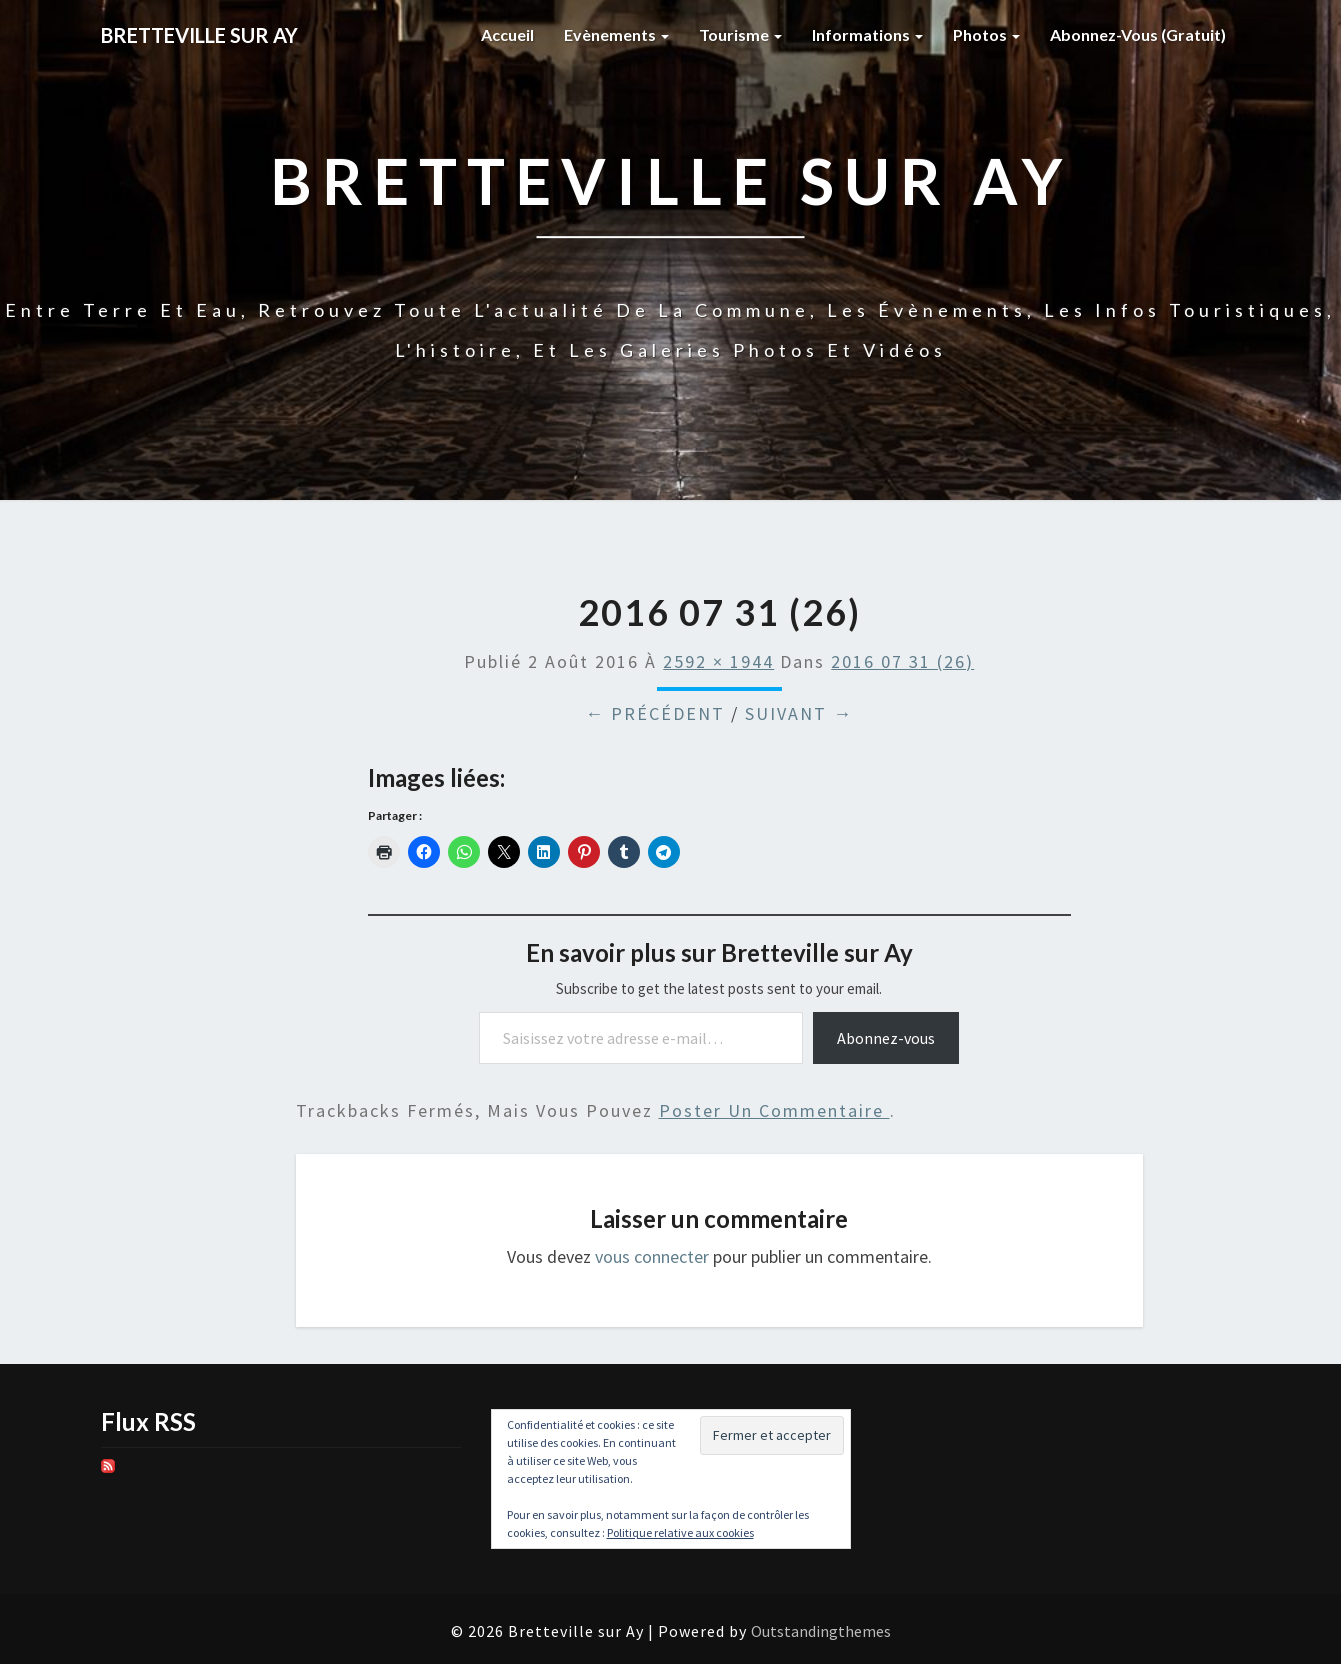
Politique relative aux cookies (680, 1532)
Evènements (616, 34)
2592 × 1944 (718, 661)
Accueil (507, 34)
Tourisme (740, 34)
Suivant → (799, 713)
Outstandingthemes (821, 1631)
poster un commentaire (774, 1110)
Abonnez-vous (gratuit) (1138, 34)
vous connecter (652, 1256)
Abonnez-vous (886, 1038)
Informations (867, 34)
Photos (986, 34)
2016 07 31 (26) (902, 661)
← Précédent (655, 713)
